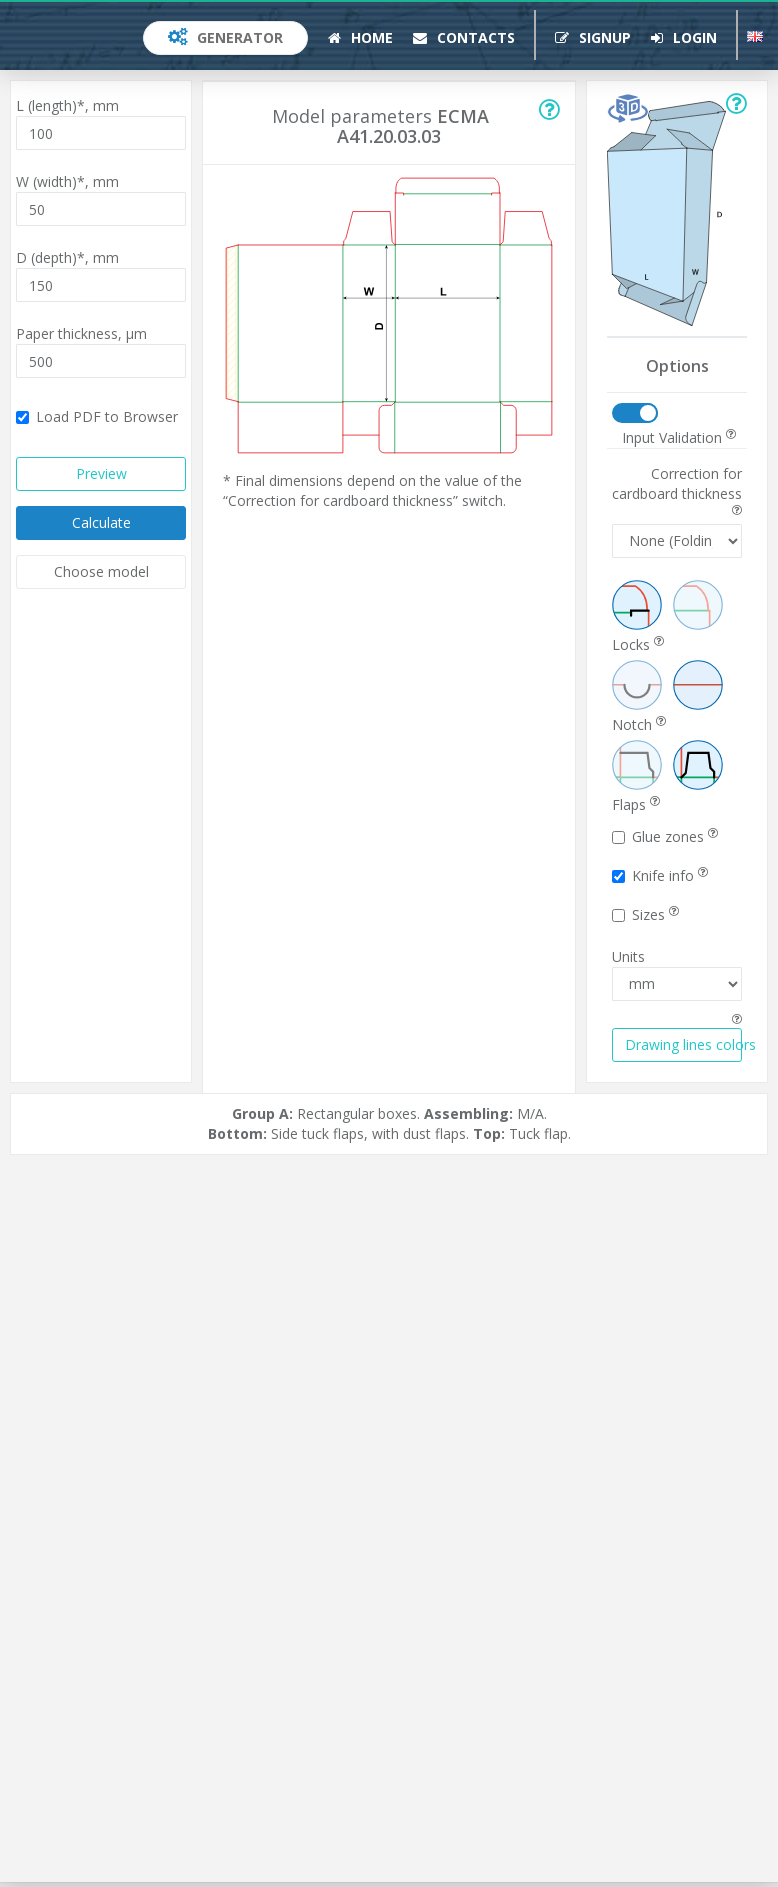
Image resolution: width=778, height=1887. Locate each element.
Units (628, 956)
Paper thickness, (81, 333)
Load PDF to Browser (97, 416)
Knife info (660, 875)
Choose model (101, 571)
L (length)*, (67, 105)
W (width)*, (67, 181)
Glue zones (665, 836)
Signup (593, 37)
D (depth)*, (67, 257)
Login (684, 37)
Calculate (101, 522)
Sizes (645, 914)
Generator (225, 37)
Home (360, 37)
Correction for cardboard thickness (677, 490)
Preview (101, 473)
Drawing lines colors (683, 1044)
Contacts (464, 37)
